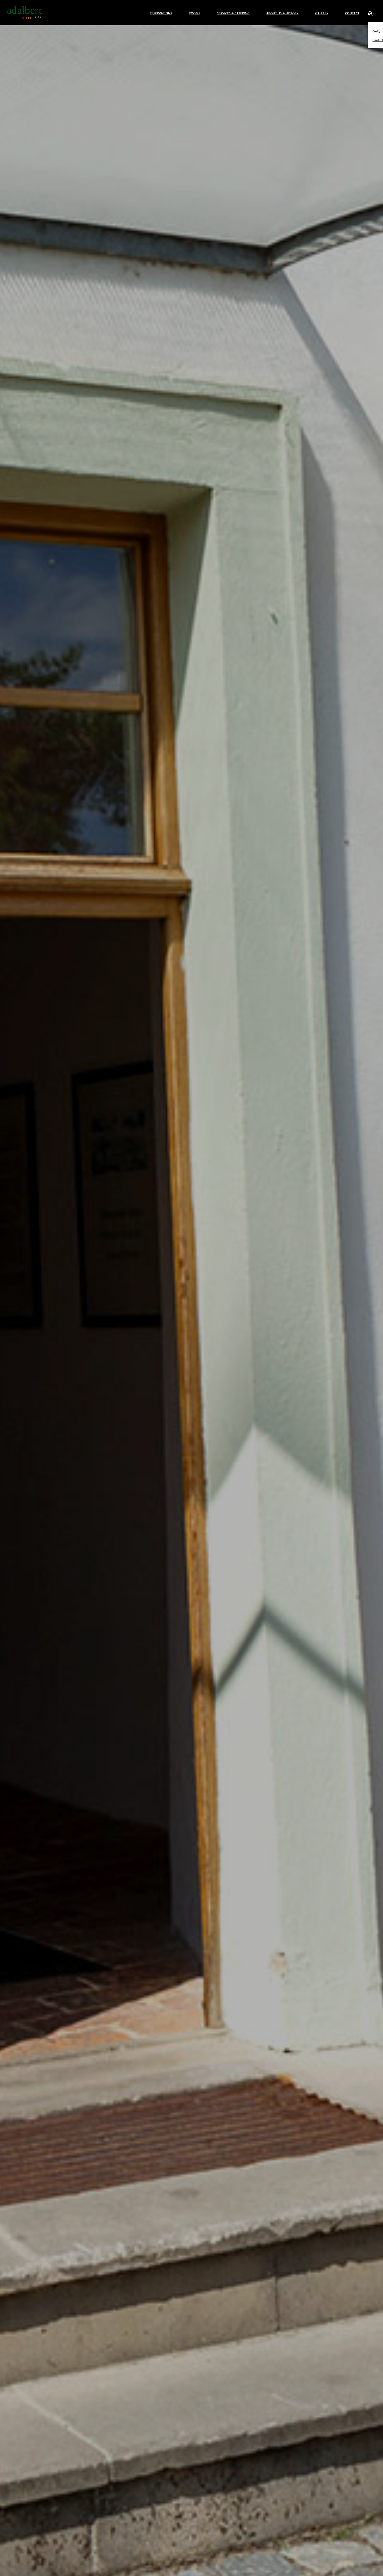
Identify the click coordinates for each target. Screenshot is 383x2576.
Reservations (161, 13)
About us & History (282, 13)
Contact (352, 13)
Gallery (321, 13)
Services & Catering (233, 13)
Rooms (194, 13)
